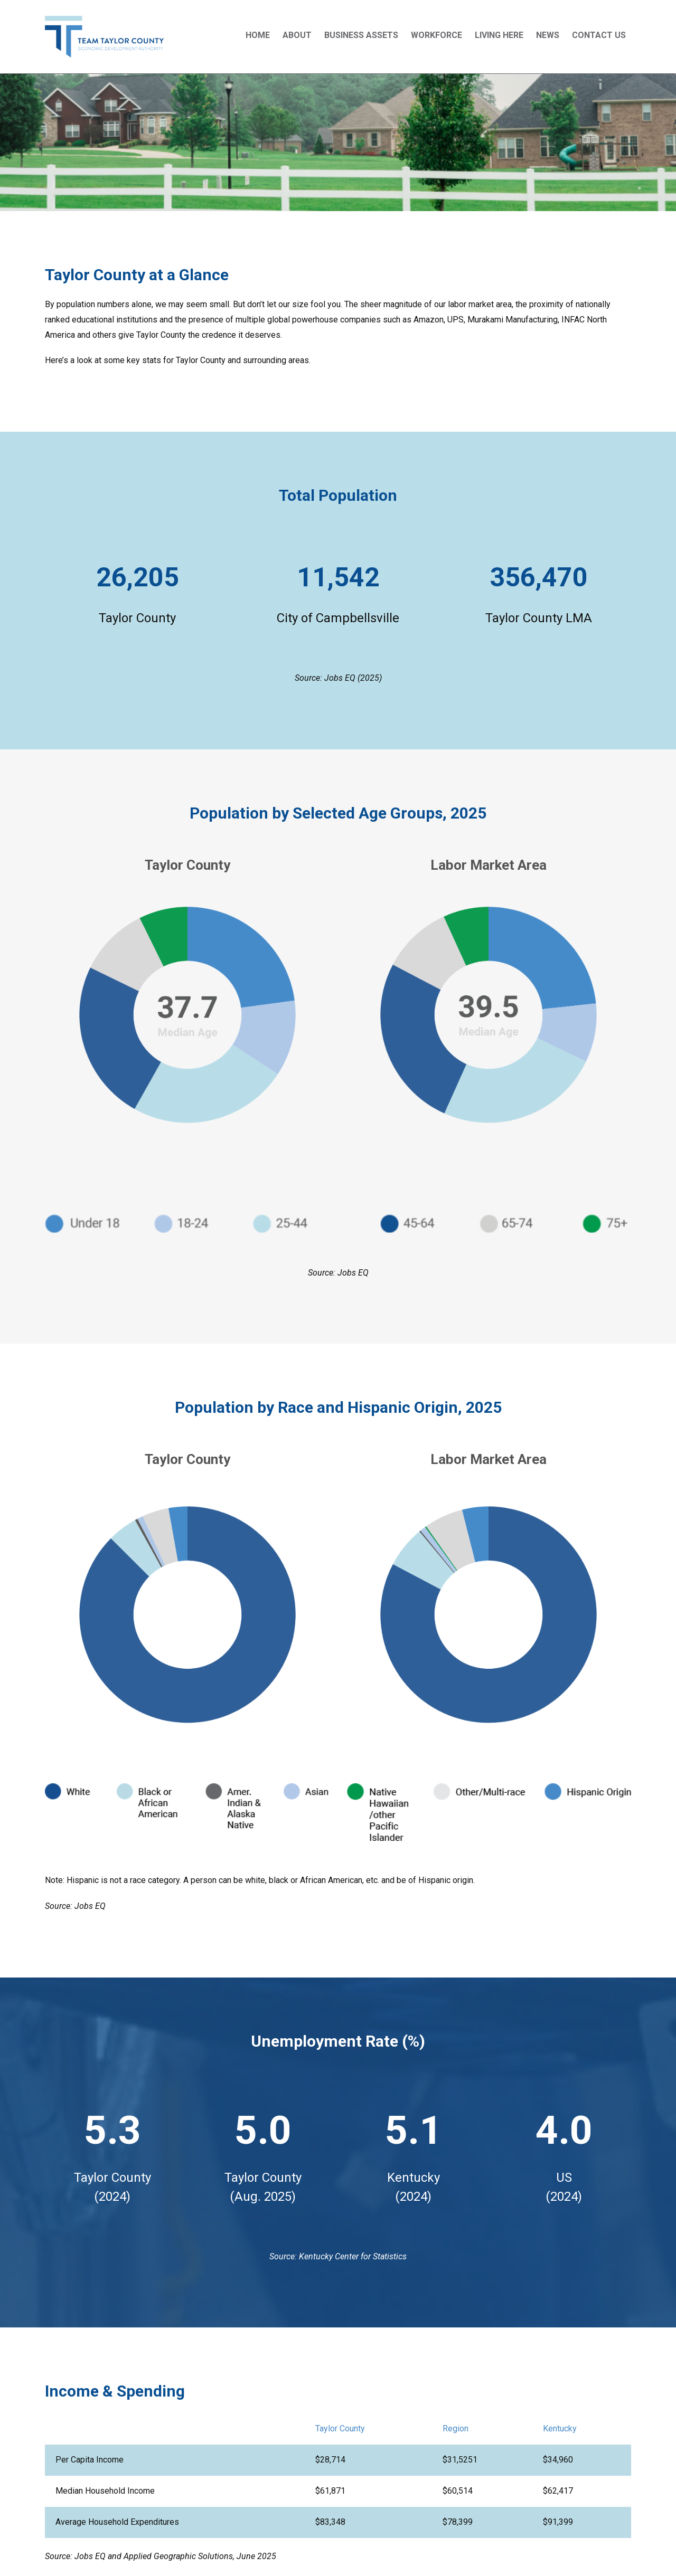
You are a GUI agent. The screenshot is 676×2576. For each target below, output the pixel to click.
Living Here (499, 35)
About (297, 35)
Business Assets (361, 35)
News (547, 35)
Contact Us (599, 35)
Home (258, 35)
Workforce (436, 35)
